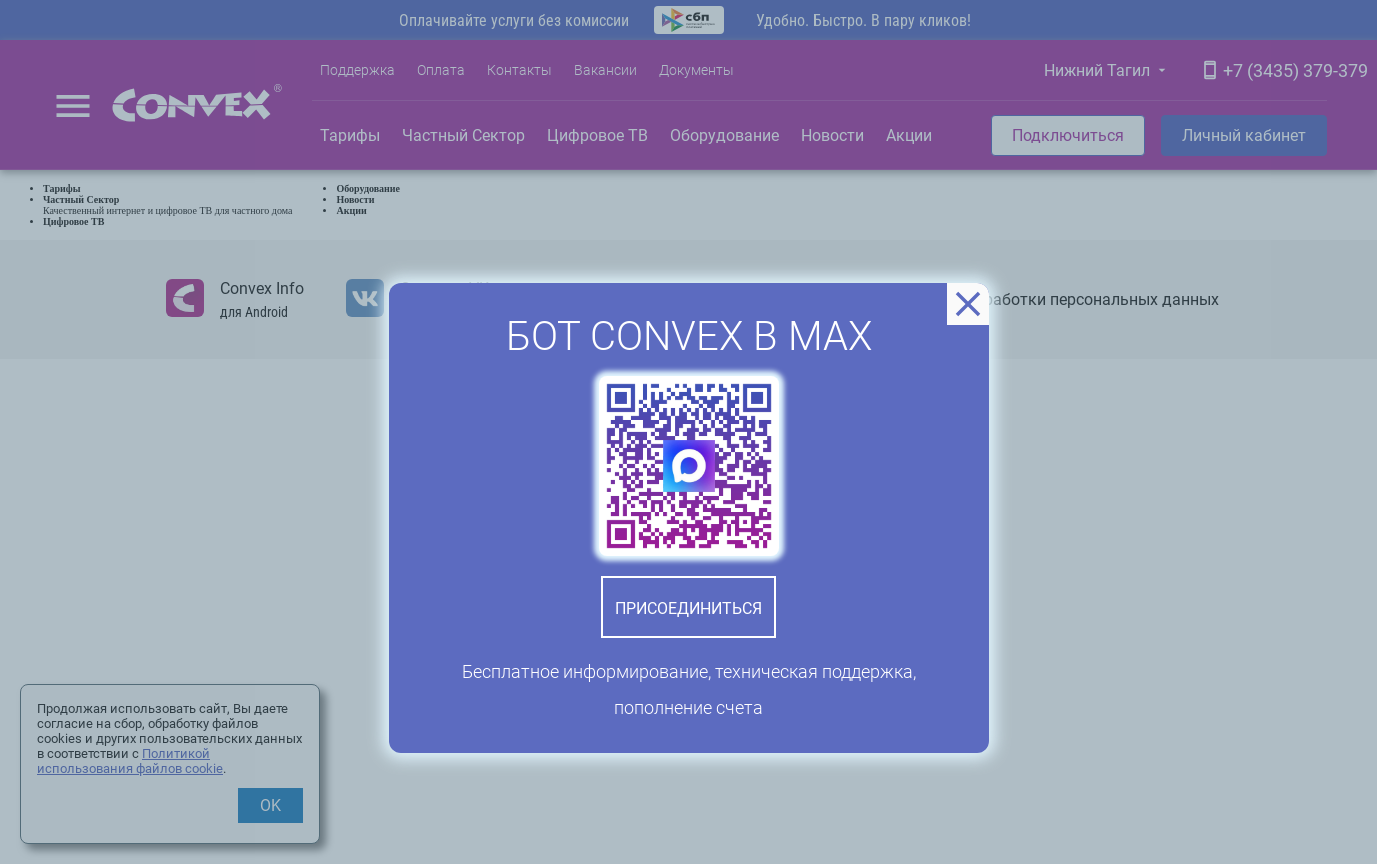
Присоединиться (688, 608)
